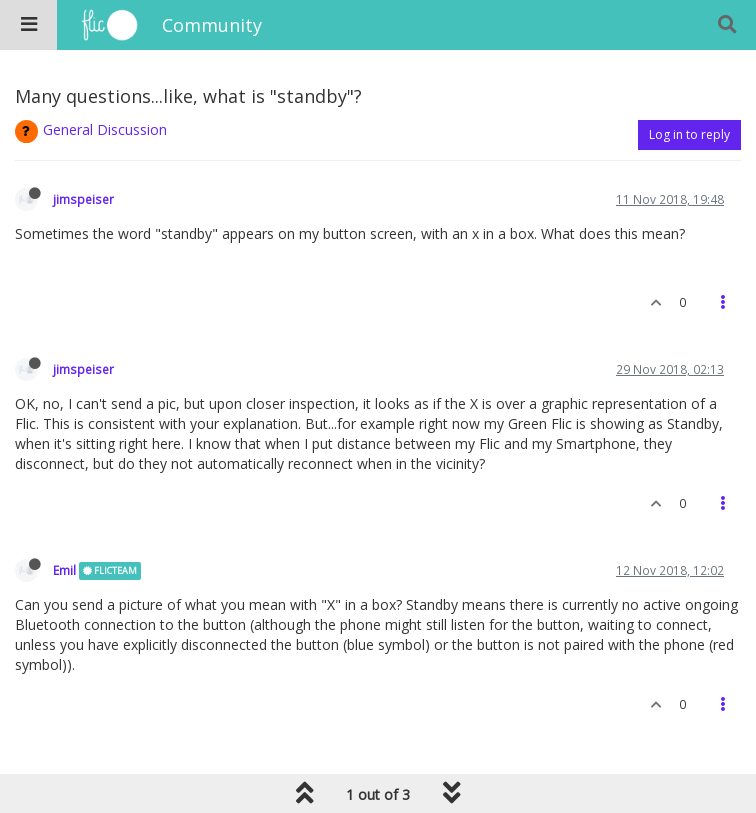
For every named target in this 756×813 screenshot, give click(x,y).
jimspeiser (83, 199)
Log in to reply (689, 134)
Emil (64, 570)
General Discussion (105, 129)
